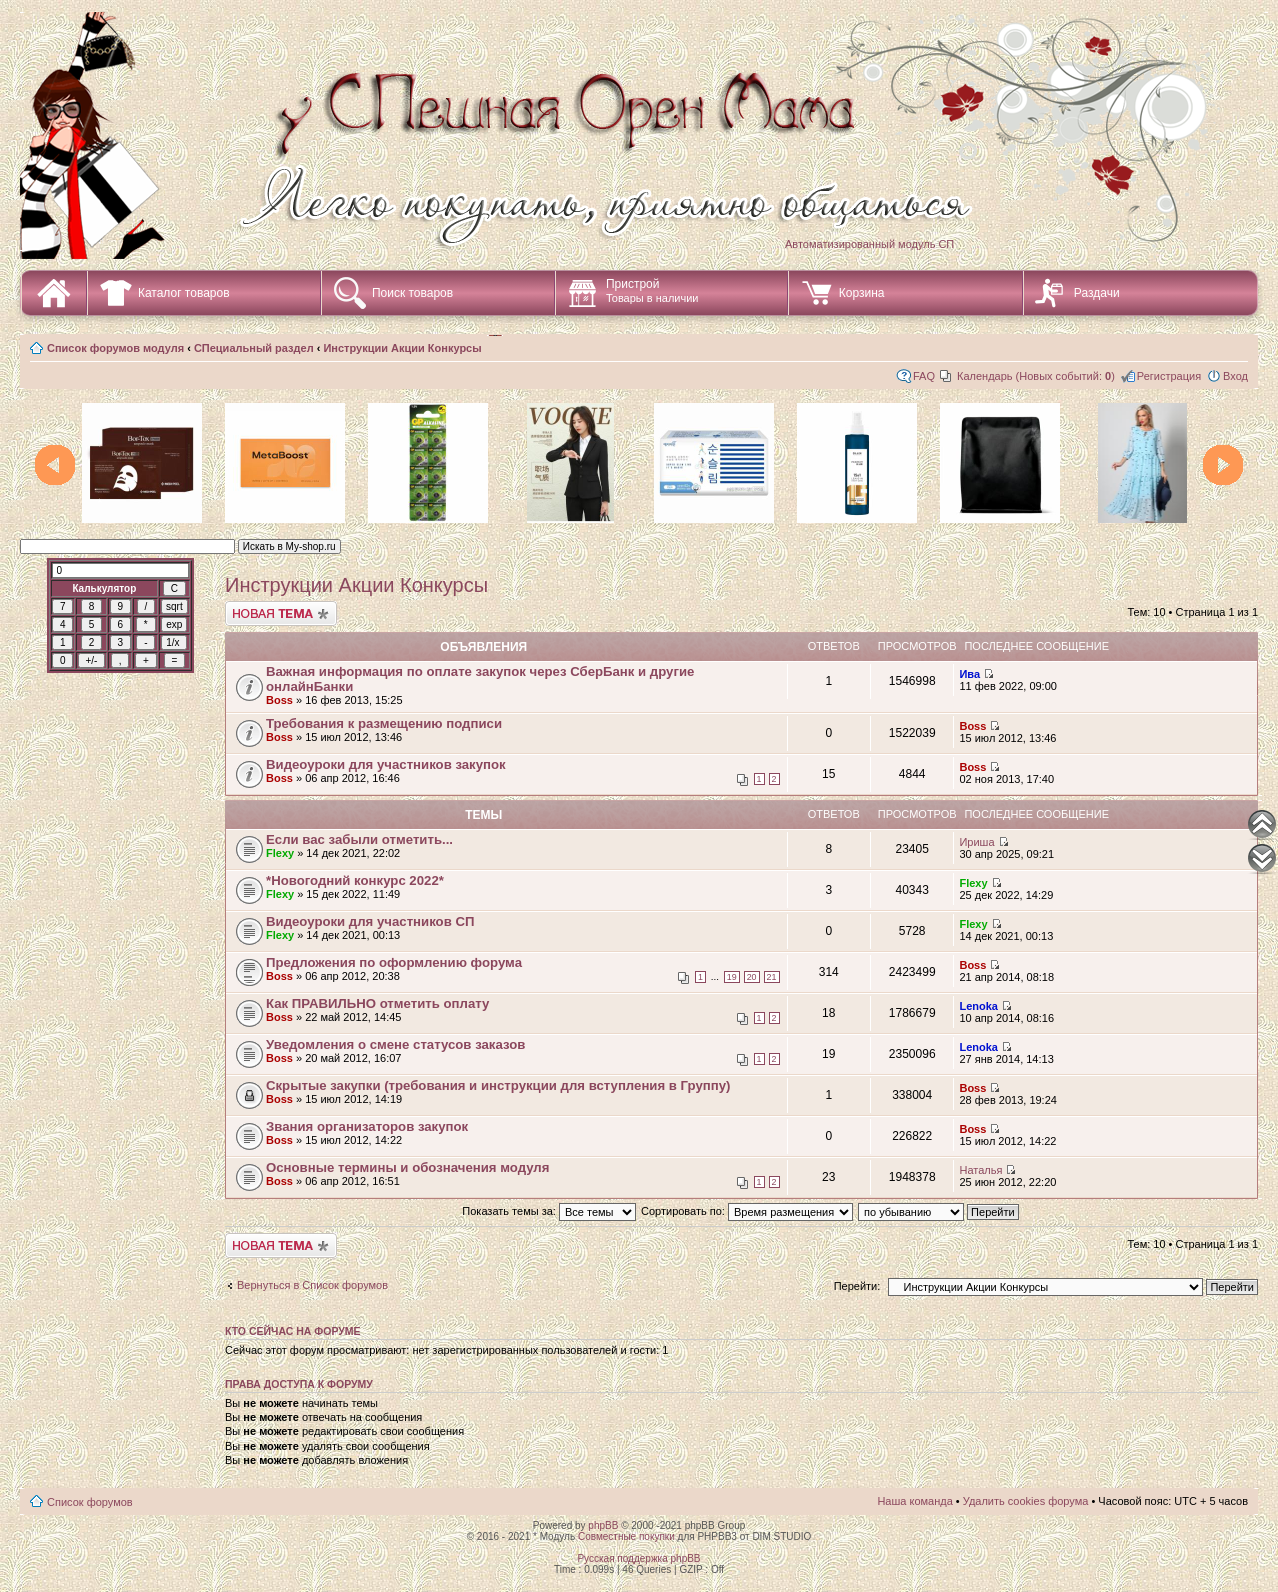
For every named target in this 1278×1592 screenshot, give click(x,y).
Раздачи (1097, 293)
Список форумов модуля (115, 348)
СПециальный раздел (254, 348)
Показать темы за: (549, 1211)
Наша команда (914, 1501)
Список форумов (90, 1502)
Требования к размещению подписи (384, 723)
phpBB (603, 1525)
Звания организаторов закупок (367, 1126)
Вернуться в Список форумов (312, 1285)
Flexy (280, 853)
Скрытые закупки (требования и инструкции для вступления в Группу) (498, 1085)
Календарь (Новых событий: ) (1036, 376)
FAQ (924, 376)
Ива (969, 674)
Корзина (862, 293)
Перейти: (857, 1286)
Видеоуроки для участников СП (370, 921)
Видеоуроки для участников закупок (386, 764)
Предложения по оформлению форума (394, 962)
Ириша (976, 842)
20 (752, 977)
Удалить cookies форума (1026, 1501)
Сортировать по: (747, 1211)
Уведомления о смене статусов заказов (395, 1044)
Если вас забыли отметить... (359, 839)
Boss (279, 700)
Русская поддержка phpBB (638, 1558)
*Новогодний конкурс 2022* (355, 880)
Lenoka (978, 1006)
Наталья (980, 1170)
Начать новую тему (281, 613)
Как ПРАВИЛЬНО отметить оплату (377, 1003)
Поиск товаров (412, 293)
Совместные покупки (626, 1536)
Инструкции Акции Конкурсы (402, 348)
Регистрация (1169, 376)
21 (772, 977)
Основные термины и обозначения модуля (407, 1167)
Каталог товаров (184, 293)
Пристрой (652, 290)
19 (732, 977)
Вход (1235, 376)
